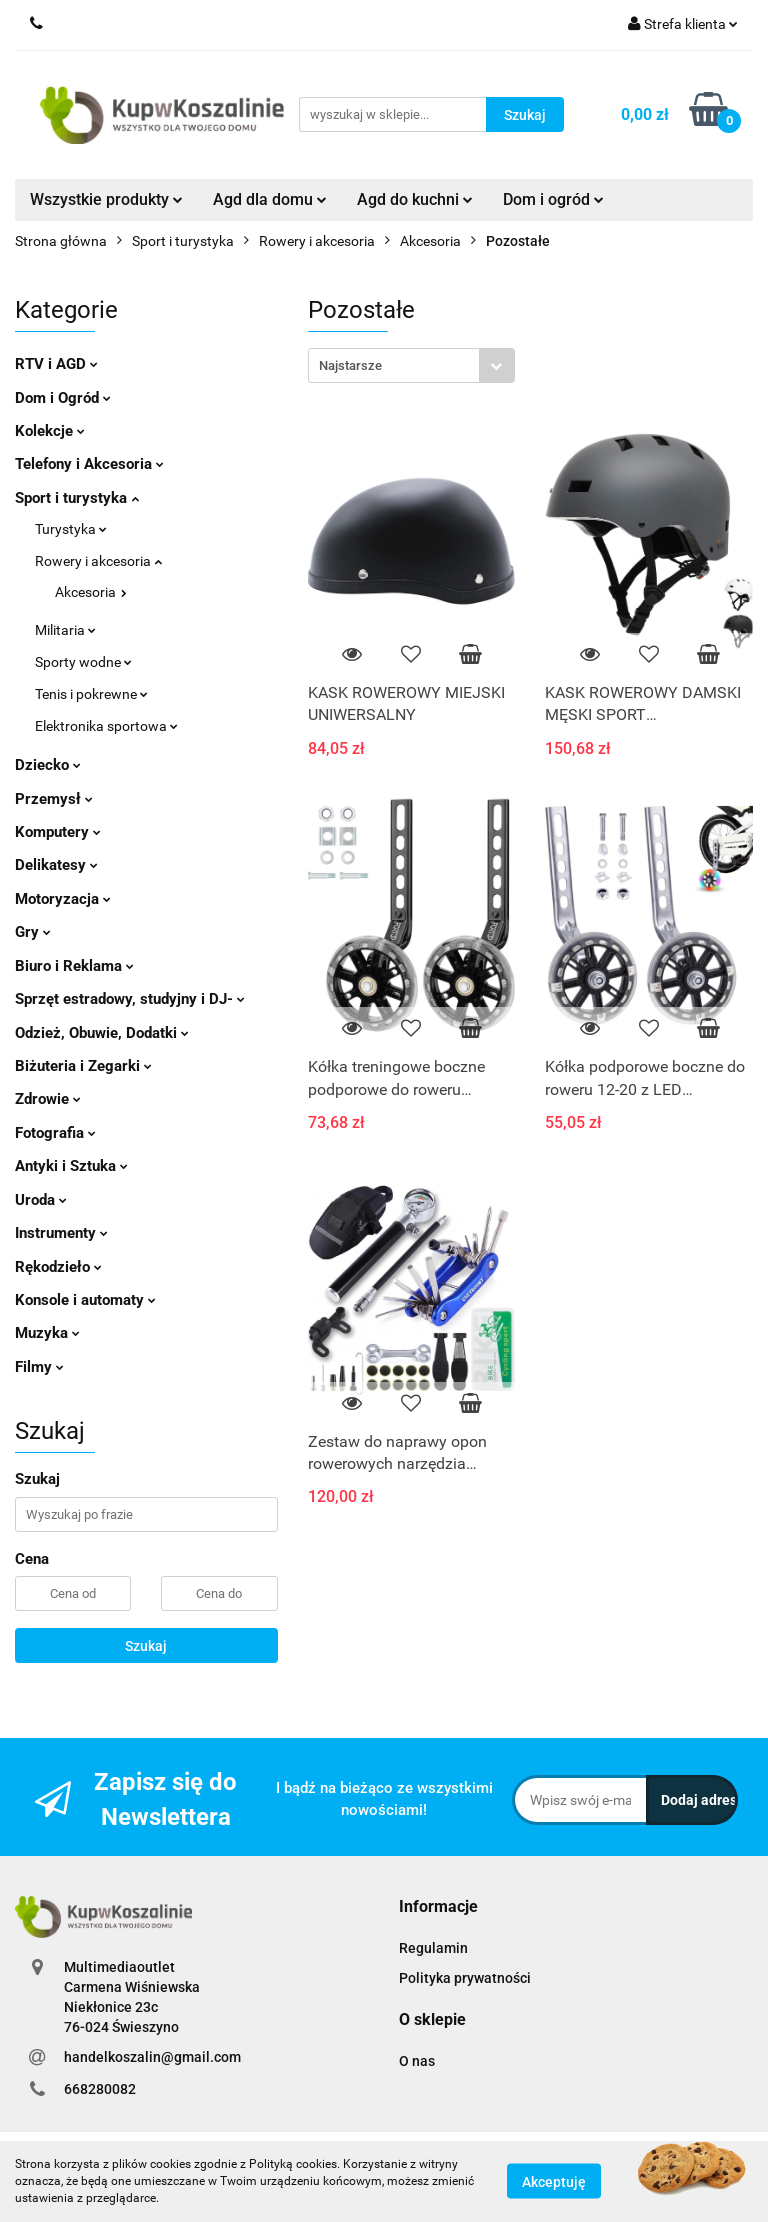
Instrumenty (61, 1233)
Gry (33, 932)
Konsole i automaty (85, 1300)
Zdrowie (48, 1099)
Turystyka (71, 529)
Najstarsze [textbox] (350, 365)
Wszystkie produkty (106, 199)
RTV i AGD (56, 364)
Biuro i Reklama (74, 966)
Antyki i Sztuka (71, 1166)
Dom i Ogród (63, 398)
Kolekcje (50, 431)
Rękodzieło (58, 1267)
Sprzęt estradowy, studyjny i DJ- (130, 999)
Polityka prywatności (465, 1978)
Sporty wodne (83, 662)
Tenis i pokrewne (91, 694)
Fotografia (55, 1133)
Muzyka (47, 1333)
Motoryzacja (63, 899)
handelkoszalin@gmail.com (152, 2057)
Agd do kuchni (415, 199)
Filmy (39, 1367)
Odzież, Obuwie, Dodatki (102, 1033)
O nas (417, 2061)
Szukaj (146, 1646)
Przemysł (54, 799)
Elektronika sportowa (106, 726)
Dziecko (48, 765)
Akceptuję (554, 2182)
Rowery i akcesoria (98, 561)
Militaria (65, 630)
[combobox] (411, 365)
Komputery (58, 832)
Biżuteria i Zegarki (83, 1066)
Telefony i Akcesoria (89, 464)
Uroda (41, 1200)
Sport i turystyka (77, 498)
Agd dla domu (270, 199)
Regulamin (433, 1948)
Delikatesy (56, 865)
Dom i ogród (553, 199)
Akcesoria (91, 592)
